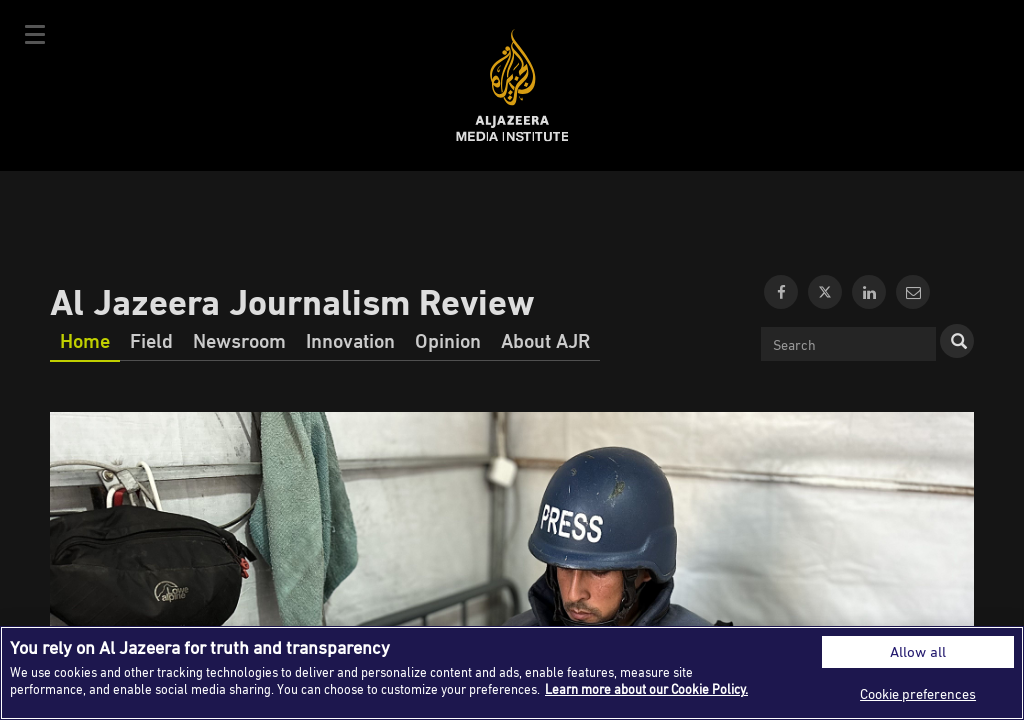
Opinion (448, 340)
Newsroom (239, 340)
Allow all (918, 651)
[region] (512, 673)
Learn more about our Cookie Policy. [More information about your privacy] (646, 689)
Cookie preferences (918, 693)
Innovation (350, 340)
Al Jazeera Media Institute (512, 85)
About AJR (545, 340)
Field (151, 340)
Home (85, 340)
